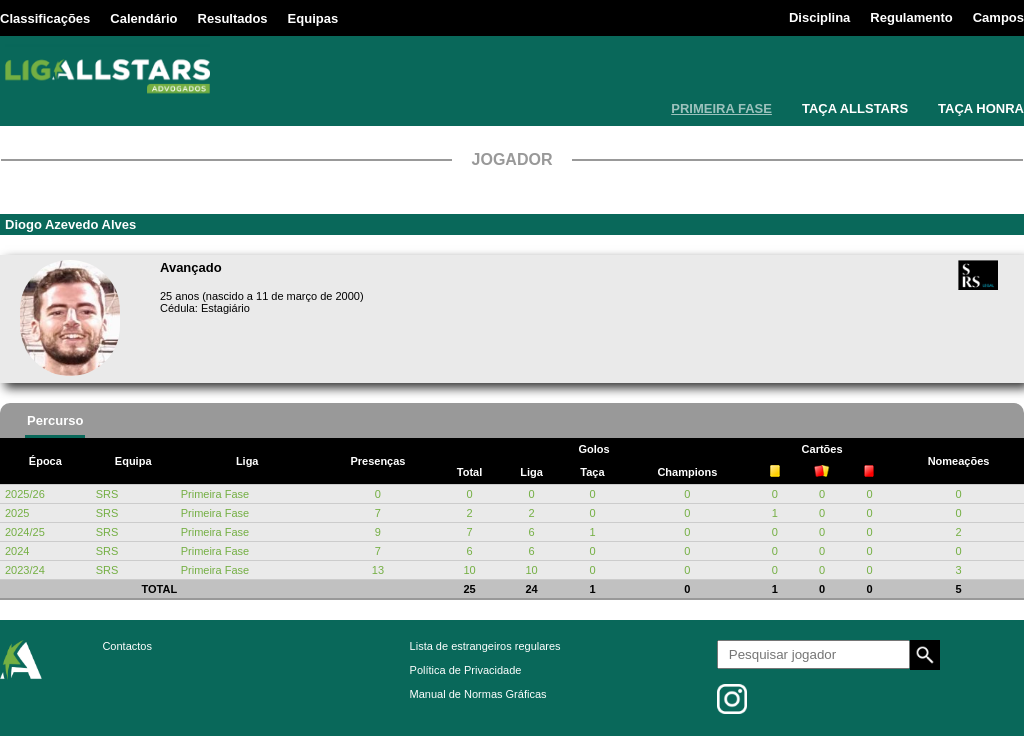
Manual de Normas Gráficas (478, 694)
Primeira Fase (215, 494)
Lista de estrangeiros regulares (485, 646)
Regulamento (911, 17)
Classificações (45, 18)
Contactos (127, 646)
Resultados (233, 18)
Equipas (313, 18)
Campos (998, 17)
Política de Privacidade (466, 670)
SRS (107, 494)
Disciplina (819, 17)
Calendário (143, 18)
